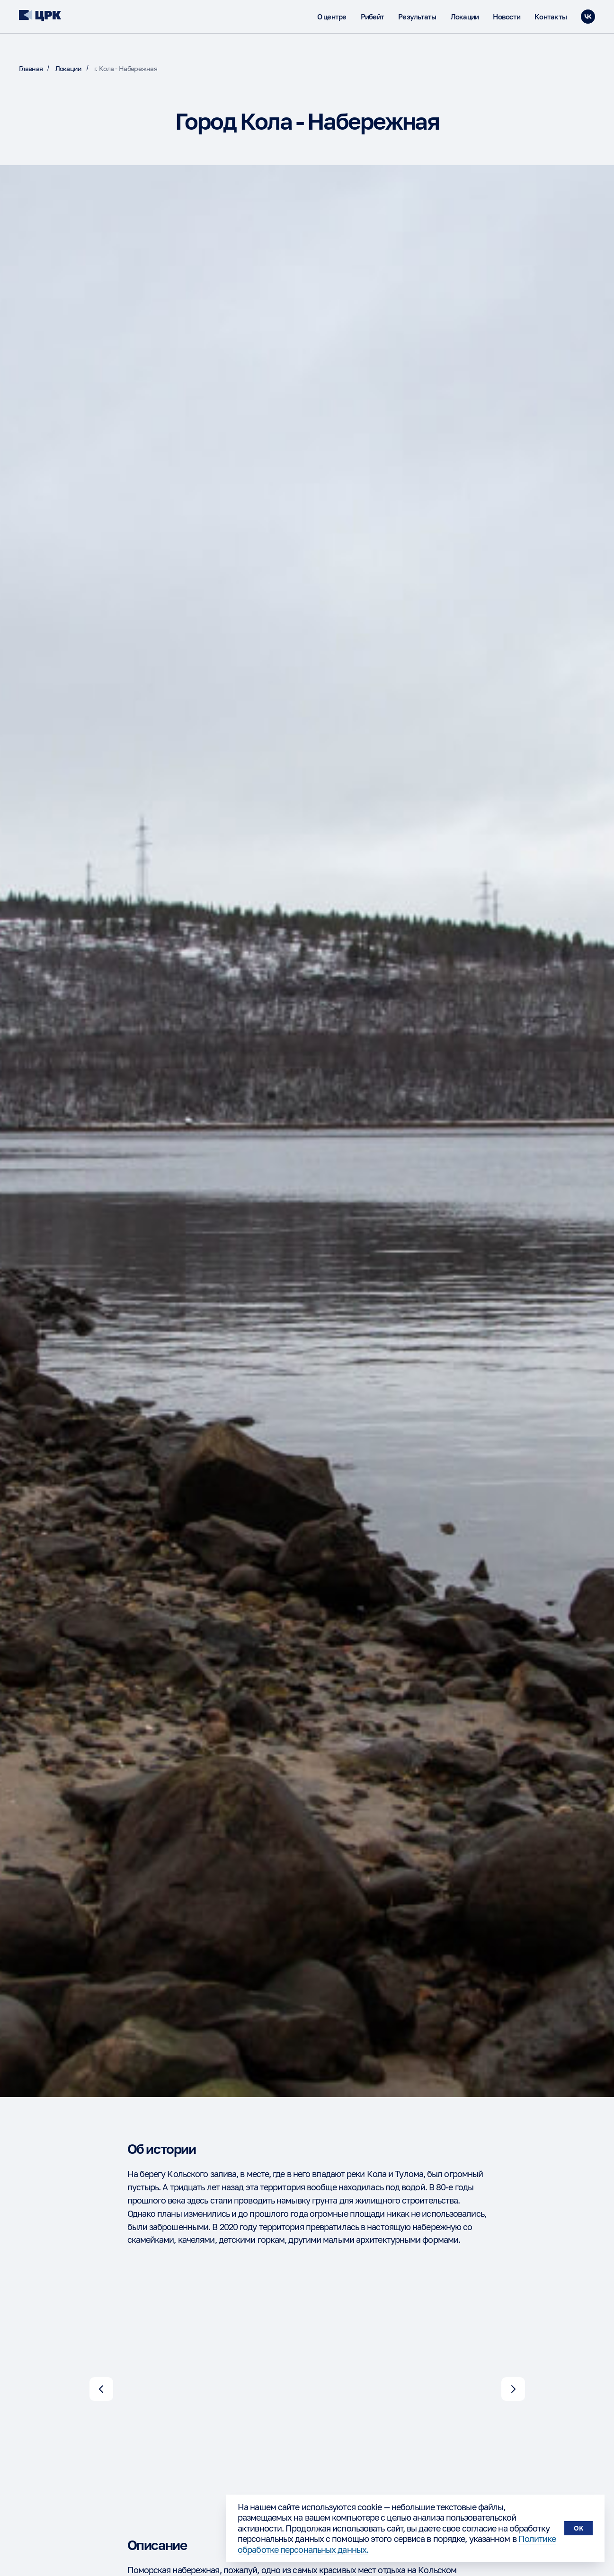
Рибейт (372, 16)
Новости (506, 16)
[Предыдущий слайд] (101, 2389)
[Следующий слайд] (513, 2389)
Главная (31, 68)
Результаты (417, 16)
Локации (465, 16)
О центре (332, 16)
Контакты (550, 16)
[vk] (588, 16)
